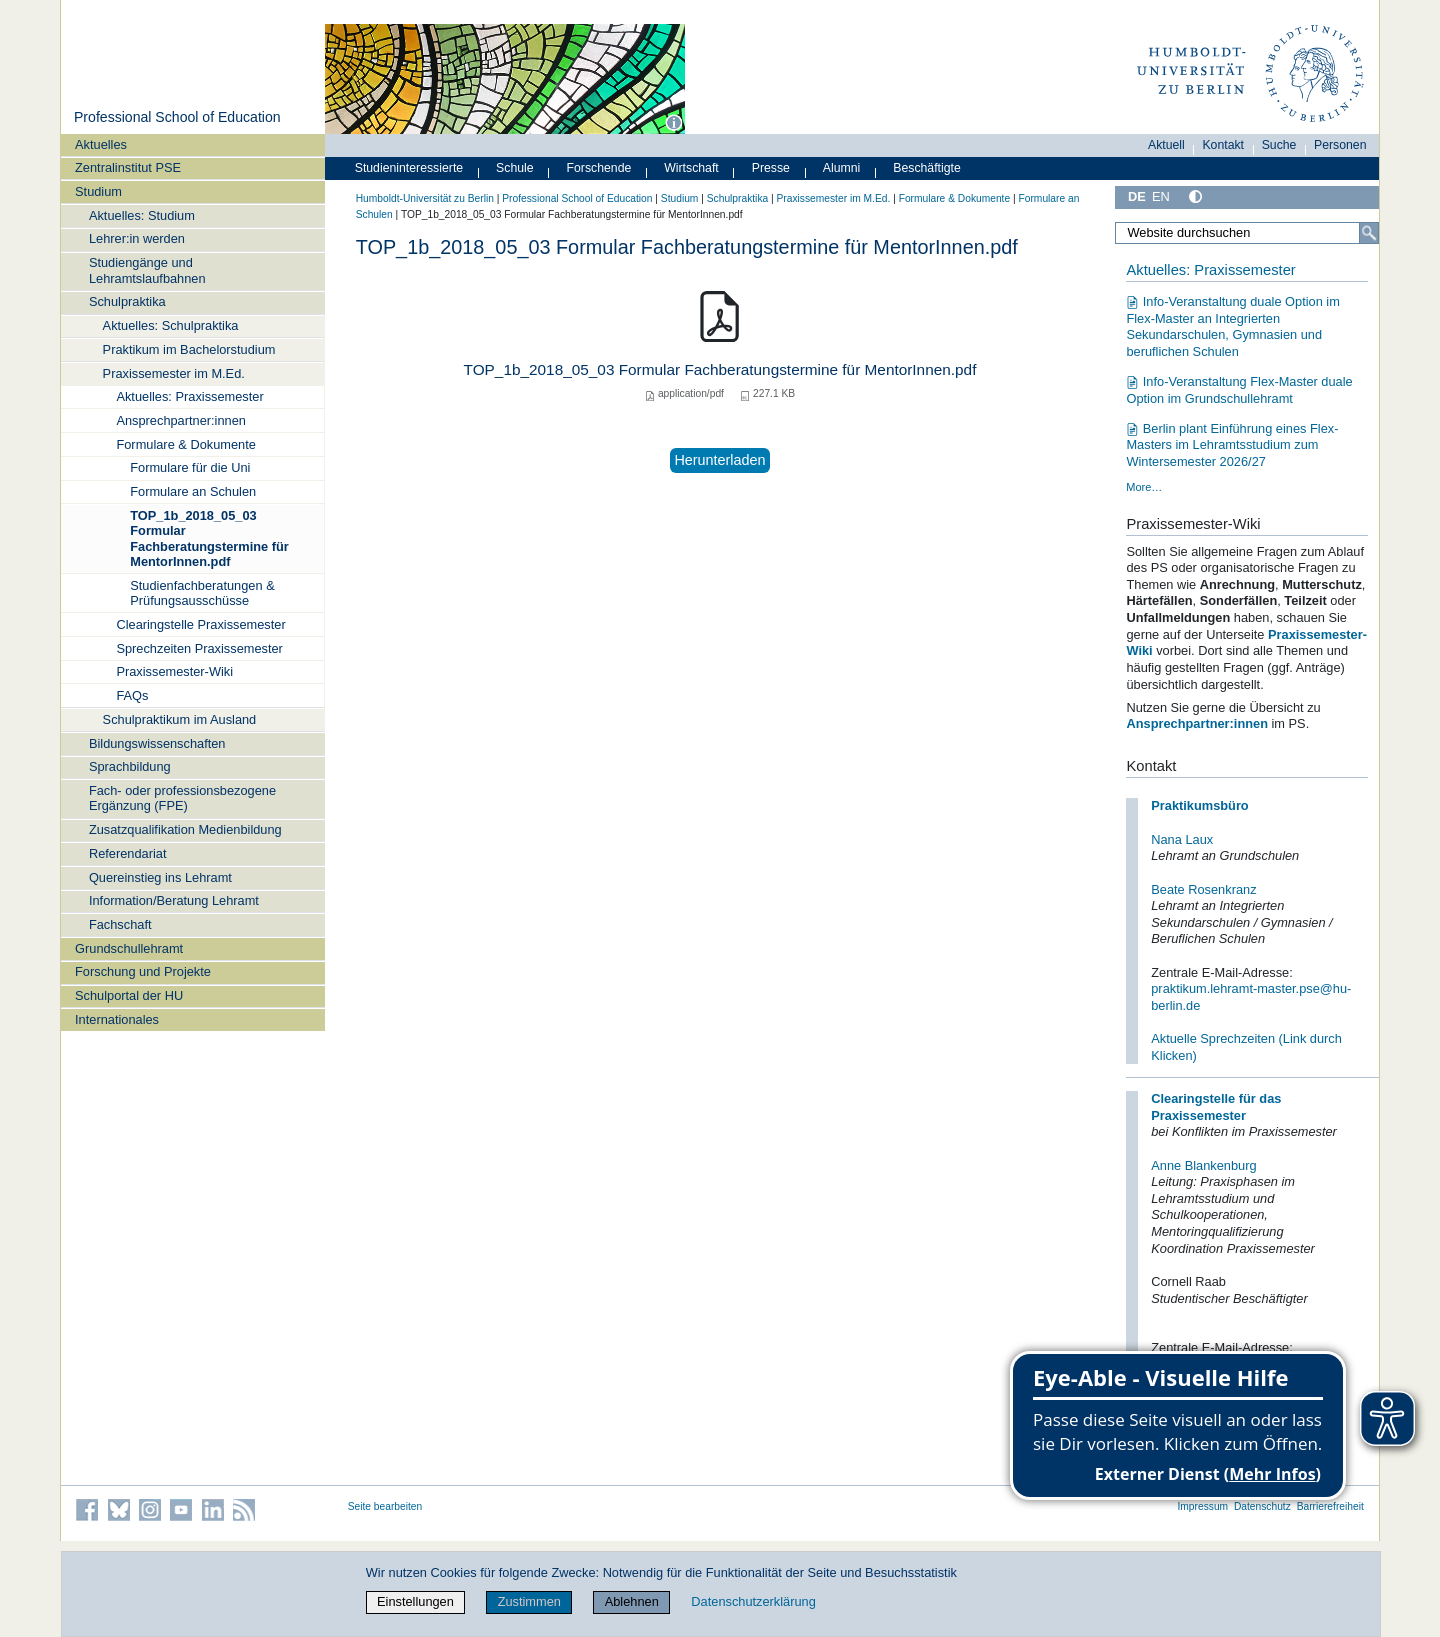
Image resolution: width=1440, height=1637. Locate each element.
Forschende (599, 168)
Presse (771, 168)
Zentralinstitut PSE (128, 167)
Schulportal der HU (129, 995)
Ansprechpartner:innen (180, 420)
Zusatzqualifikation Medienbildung (185, 829)
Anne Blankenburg (1203, 1165)
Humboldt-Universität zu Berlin (425, 198)
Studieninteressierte (409, 168)
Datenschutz (1262, 1506)
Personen (1340, 145)
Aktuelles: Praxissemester (189, 396)
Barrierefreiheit (1330, 1506)
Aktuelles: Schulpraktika (171, 325)
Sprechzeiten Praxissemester (199, 648)
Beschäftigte (927, 168)
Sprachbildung (130, 766)
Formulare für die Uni (190, 467)
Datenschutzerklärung (753, 1601)
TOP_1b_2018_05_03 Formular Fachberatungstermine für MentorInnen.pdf (209, 538)
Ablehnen (632, 1601)
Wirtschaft (691, 168)
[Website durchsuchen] (1247, 233)
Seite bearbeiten (385, 1506)
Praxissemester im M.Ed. (174, 373)
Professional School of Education (177, 117)
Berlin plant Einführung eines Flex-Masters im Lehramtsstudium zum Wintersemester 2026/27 (1232, 445)
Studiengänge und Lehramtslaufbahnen (147, 270)
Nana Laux (1182, 839)
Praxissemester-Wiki (174, 671)
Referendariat (128, 853)
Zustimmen (529, 1601)
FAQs (132, 695)
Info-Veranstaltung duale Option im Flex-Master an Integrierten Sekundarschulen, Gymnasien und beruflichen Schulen (1232, 326)
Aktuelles (101, 144)
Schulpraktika (127, 301)
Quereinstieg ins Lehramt (160, 877)
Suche (1279, 145)
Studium (98, 191)
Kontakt (1223, 145)
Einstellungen (415, 1601)
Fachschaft (120, 924)
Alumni (842, 168)
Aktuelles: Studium (142, 215)
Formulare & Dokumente (185, 444)
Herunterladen (719, 460)
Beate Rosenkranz (1203, 889)
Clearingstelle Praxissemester (200, 624)
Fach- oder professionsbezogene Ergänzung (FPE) (182, 798)
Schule (515, 168)
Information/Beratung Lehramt (174, 900)
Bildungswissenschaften (157, 743)
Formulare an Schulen (193, 491)
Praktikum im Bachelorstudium (189, 349)
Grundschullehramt (129, 948)
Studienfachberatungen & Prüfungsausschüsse (202, 593)
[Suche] (1369, 233)
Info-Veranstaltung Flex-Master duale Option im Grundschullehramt (1239, 390)
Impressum (1202, 1506)
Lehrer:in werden (137, 238)
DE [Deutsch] (1137, 196)
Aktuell (1166, 145)
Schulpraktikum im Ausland (180, 719)
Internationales (117, 1019)
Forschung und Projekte (143, 971)
